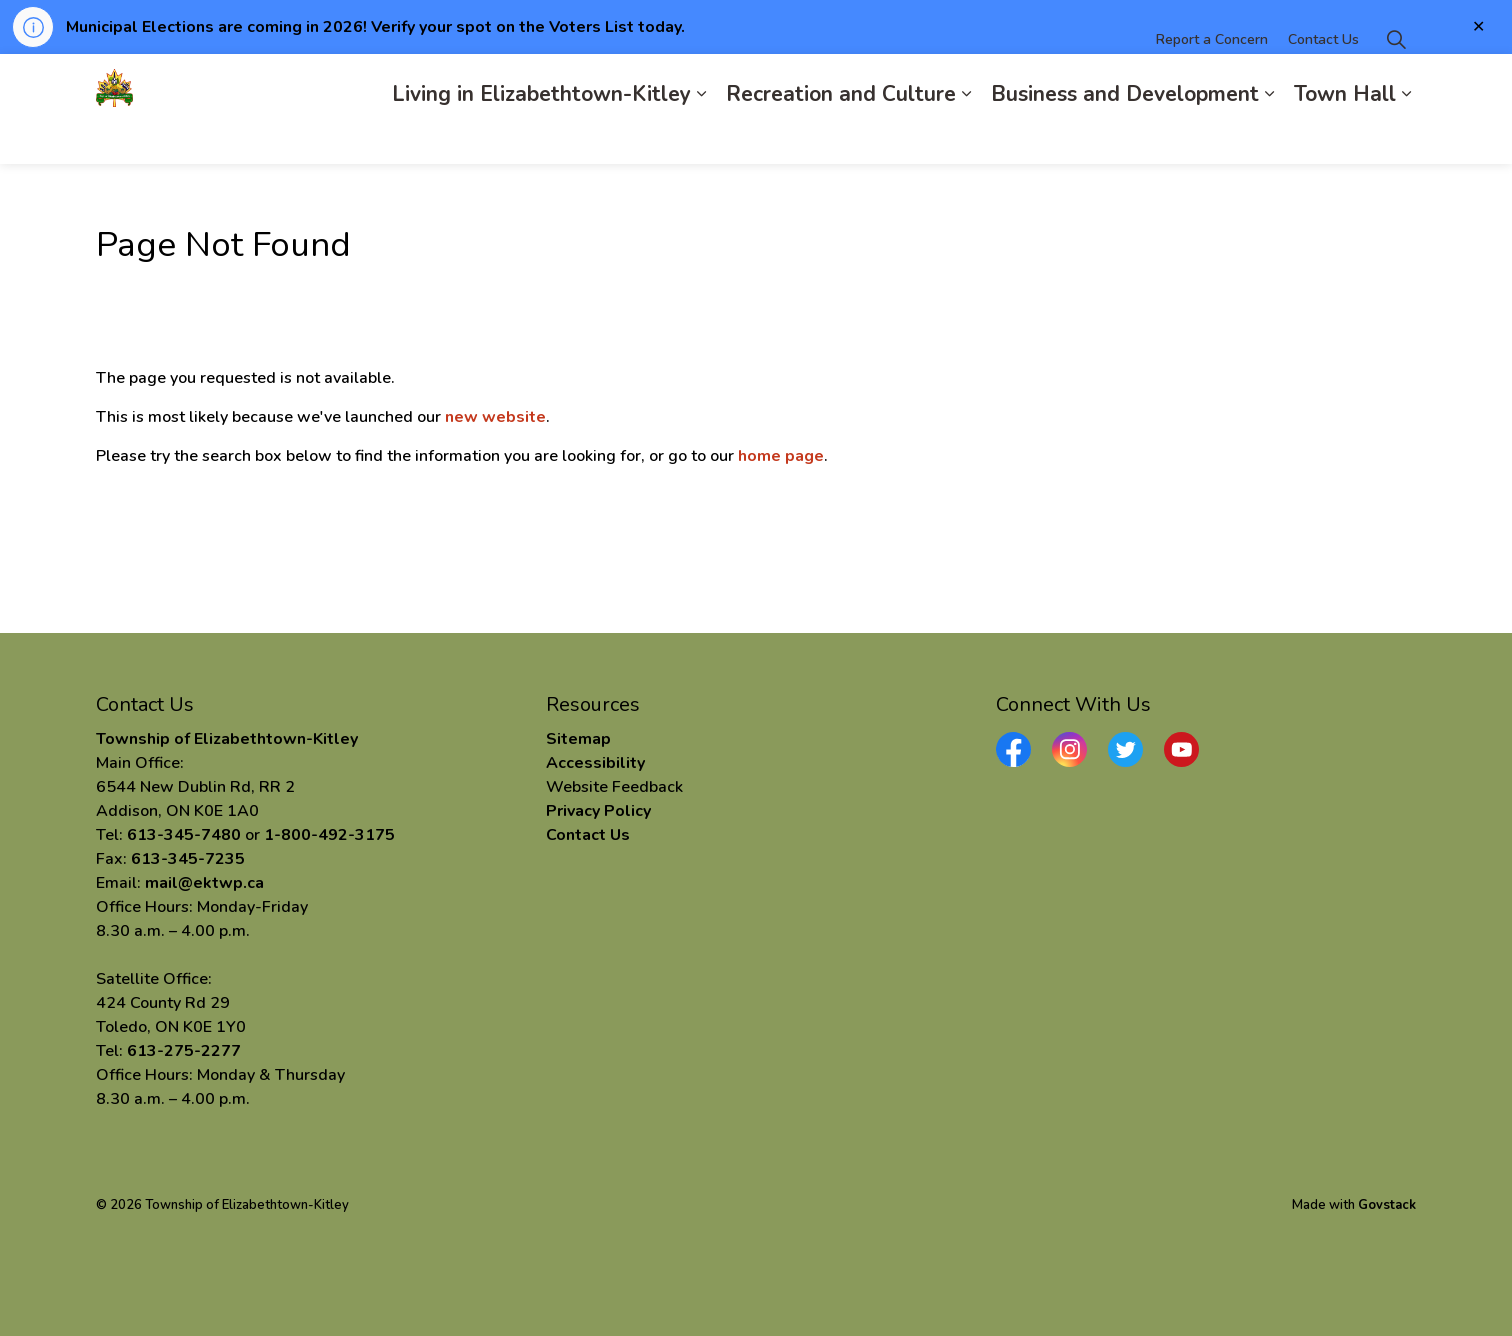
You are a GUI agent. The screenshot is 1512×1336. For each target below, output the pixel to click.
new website (495, 417)
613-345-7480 (184, 835)
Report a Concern (1212, 81)
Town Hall (1345, 136)
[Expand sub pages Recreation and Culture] (966, 136)
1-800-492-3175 (329, 835)
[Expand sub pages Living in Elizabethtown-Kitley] (701, 136)
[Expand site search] (1396, 81)
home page (781, 456)
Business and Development (1125, 136)
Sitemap (578, 739)
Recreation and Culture (841, 136)
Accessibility (595, 763)
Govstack (1387, 1205)
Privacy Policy (598, 811)
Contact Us (1323, 81)
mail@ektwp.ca (204, 883)
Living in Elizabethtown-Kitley (541, 136)
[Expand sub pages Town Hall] (1406, 136)
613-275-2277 (184, 1051)
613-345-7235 (188, 859)
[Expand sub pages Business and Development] (1269, 136)
